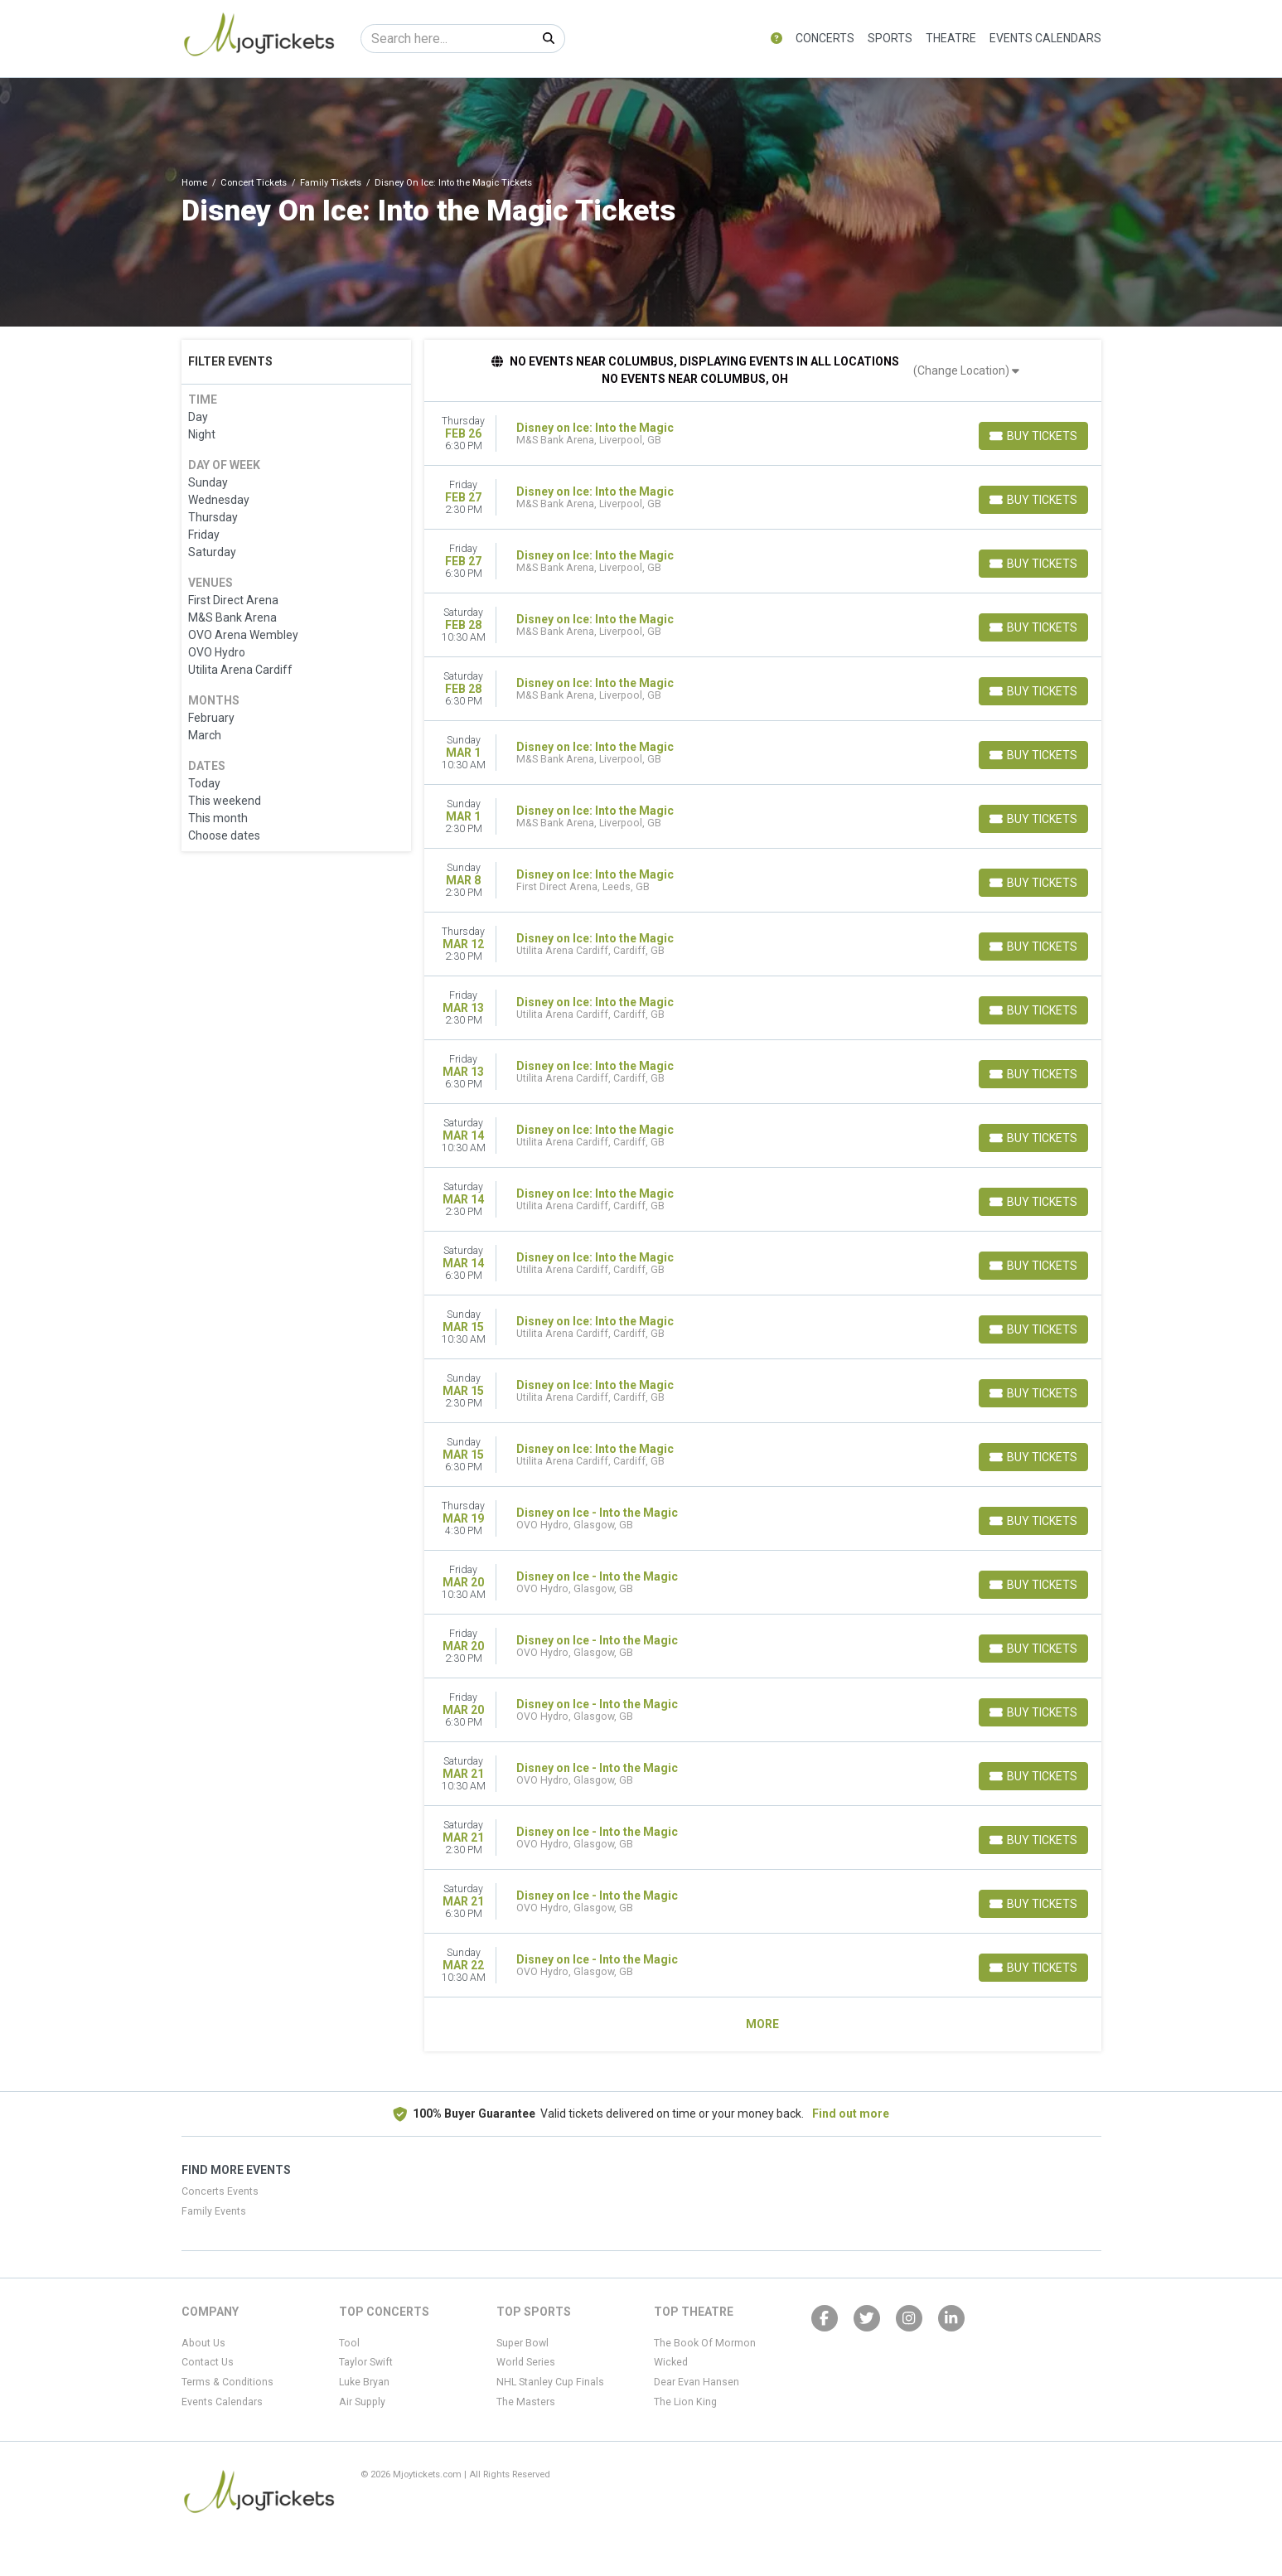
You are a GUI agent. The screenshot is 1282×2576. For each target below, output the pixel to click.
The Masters (525, 2402)
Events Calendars (1045, 38)
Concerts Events (220, 2191)
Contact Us (207, 2362)
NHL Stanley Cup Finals (550, 2382)
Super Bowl (522, 2343)
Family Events (213, 2211)
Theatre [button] (951, 38)
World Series (525, 2362)
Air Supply (362, 2402)
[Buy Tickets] (1033, 436)
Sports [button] (890, 38)
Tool (349, 2343)
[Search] (447, 38)
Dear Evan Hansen (696, 2382)
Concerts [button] (825, 38)
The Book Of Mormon (705, 2343)
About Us (203, 2343)
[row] (762, 434)
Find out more (850, 2113)
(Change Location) (966, 370)
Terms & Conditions (227, 2382)
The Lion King (685, 2402)
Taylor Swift (366, 2362)
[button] (776, 38)
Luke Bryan (364, 2382)
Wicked (671, 2362)
